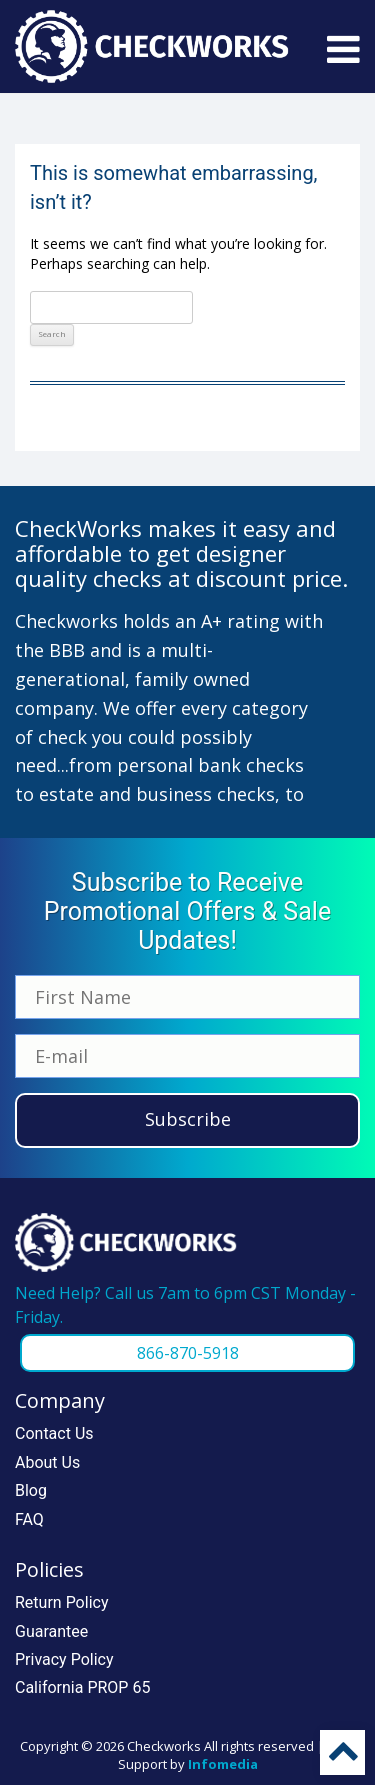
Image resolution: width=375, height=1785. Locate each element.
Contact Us (54, 1433)
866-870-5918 (188, 1353)
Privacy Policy (64, 1659)
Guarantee (51, 1631)
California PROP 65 (82, 1687)
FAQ (29, 1519)
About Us (47, 1462)
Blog (31, 1490)
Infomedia (223, 1764)
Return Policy (61, 1602)
